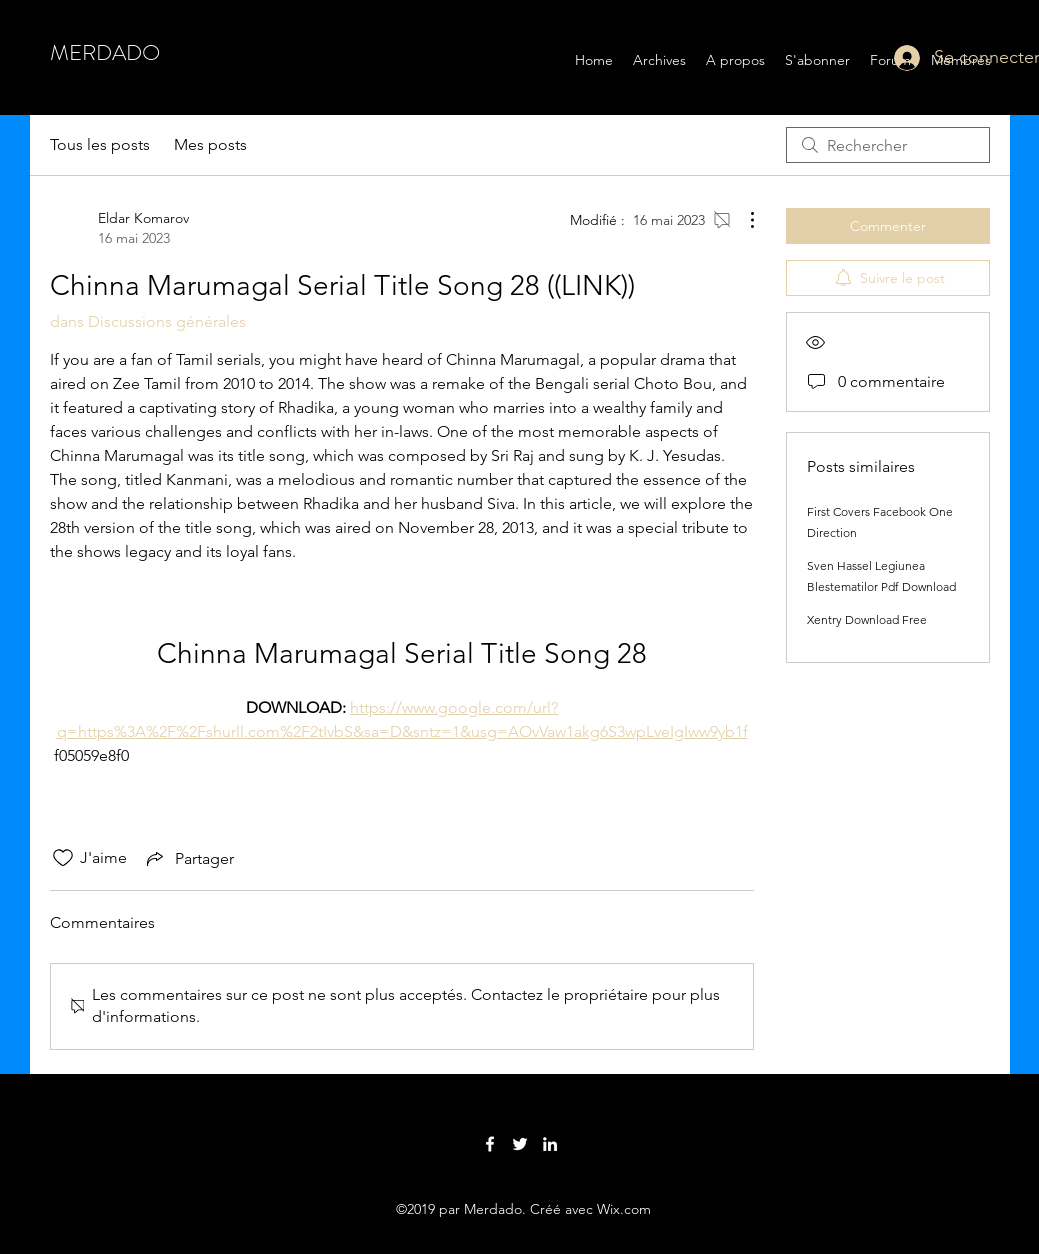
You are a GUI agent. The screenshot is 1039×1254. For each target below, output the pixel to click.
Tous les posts (100, 144)
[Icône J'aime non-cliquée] (63, 858)
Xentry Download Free (867, 619)
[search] (888, 145)
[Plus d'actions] (742, 220)
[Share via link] (188, 858)
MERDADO (105, 52)
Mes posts (210, 144)
